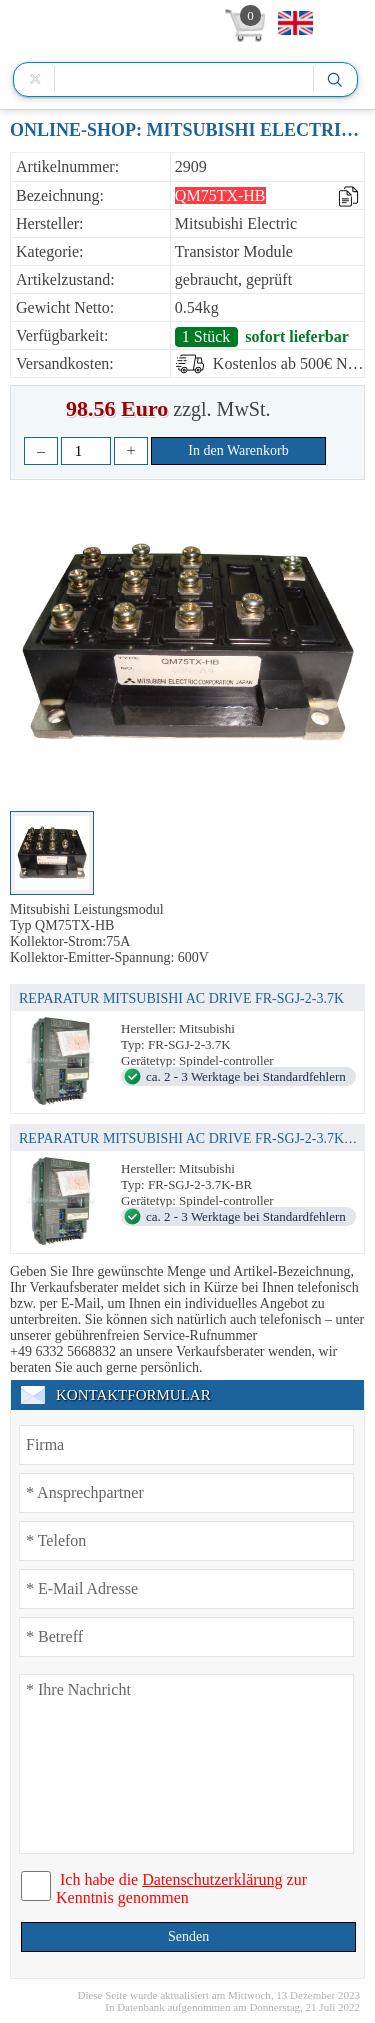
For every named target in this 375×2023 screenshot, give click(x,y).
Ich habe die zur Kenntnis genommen (181, 1888)
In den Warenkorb (238, 450)
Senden (188, 1936)
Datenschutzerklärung (212, 1879)
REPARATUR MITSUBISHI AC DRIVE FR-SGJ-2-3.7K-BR (193, 1138)
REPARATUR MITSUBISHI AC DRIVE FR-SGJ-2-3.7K (181, 998)
